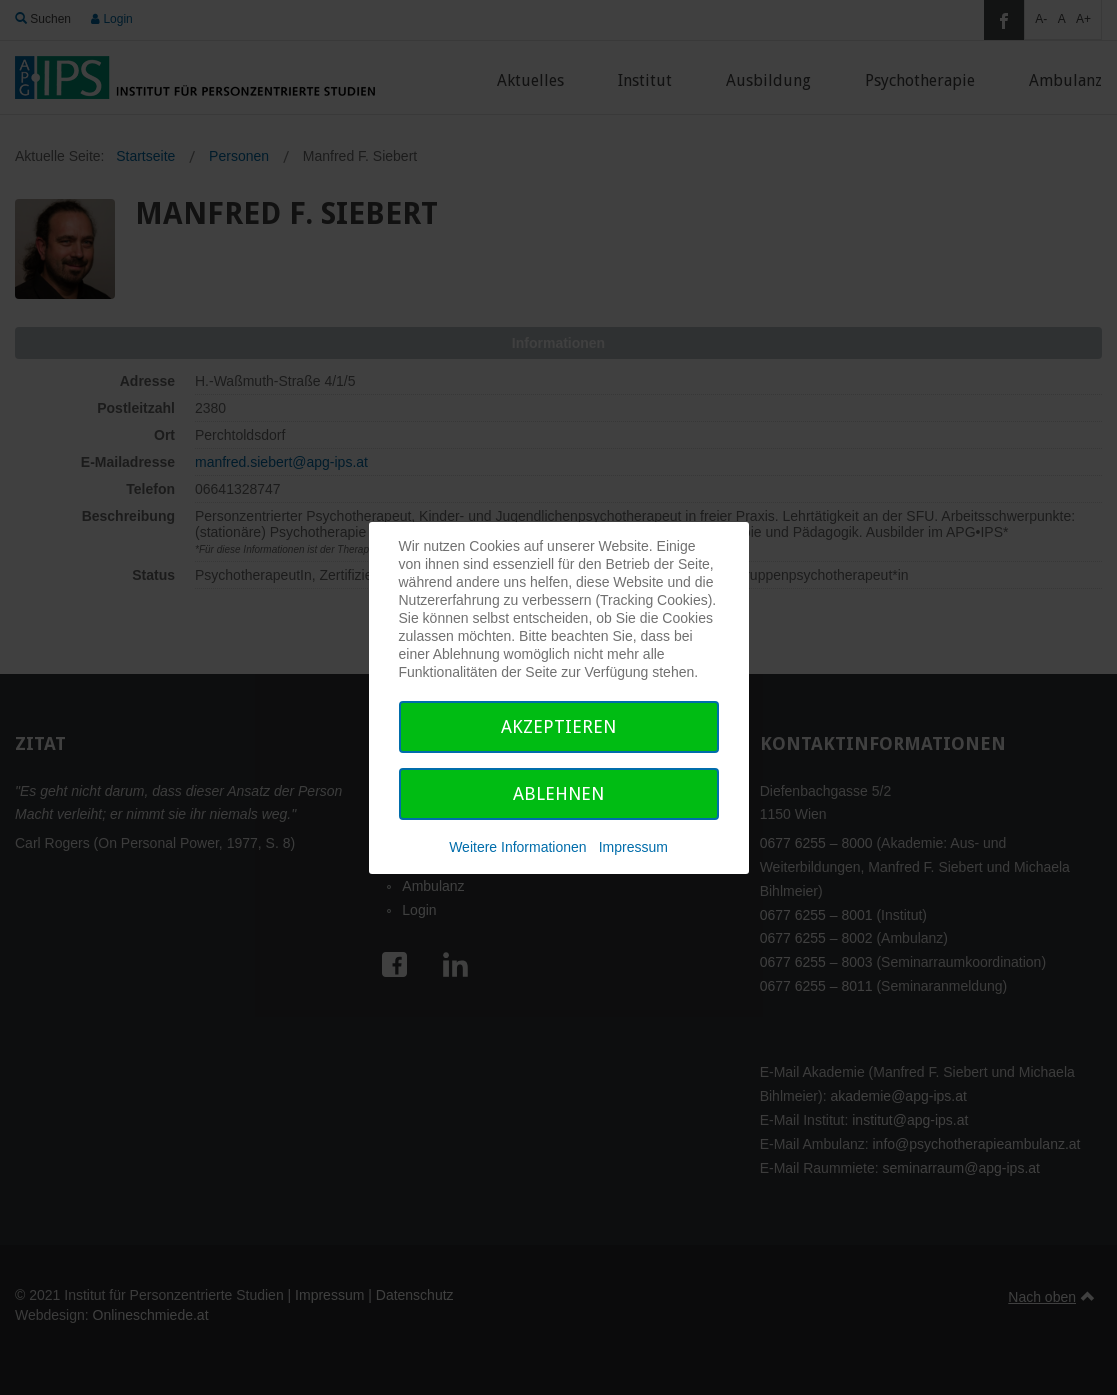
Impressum (633, 847)
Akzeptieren (558, 726)
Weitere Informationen (517, 847)
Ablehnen (558, 793)
